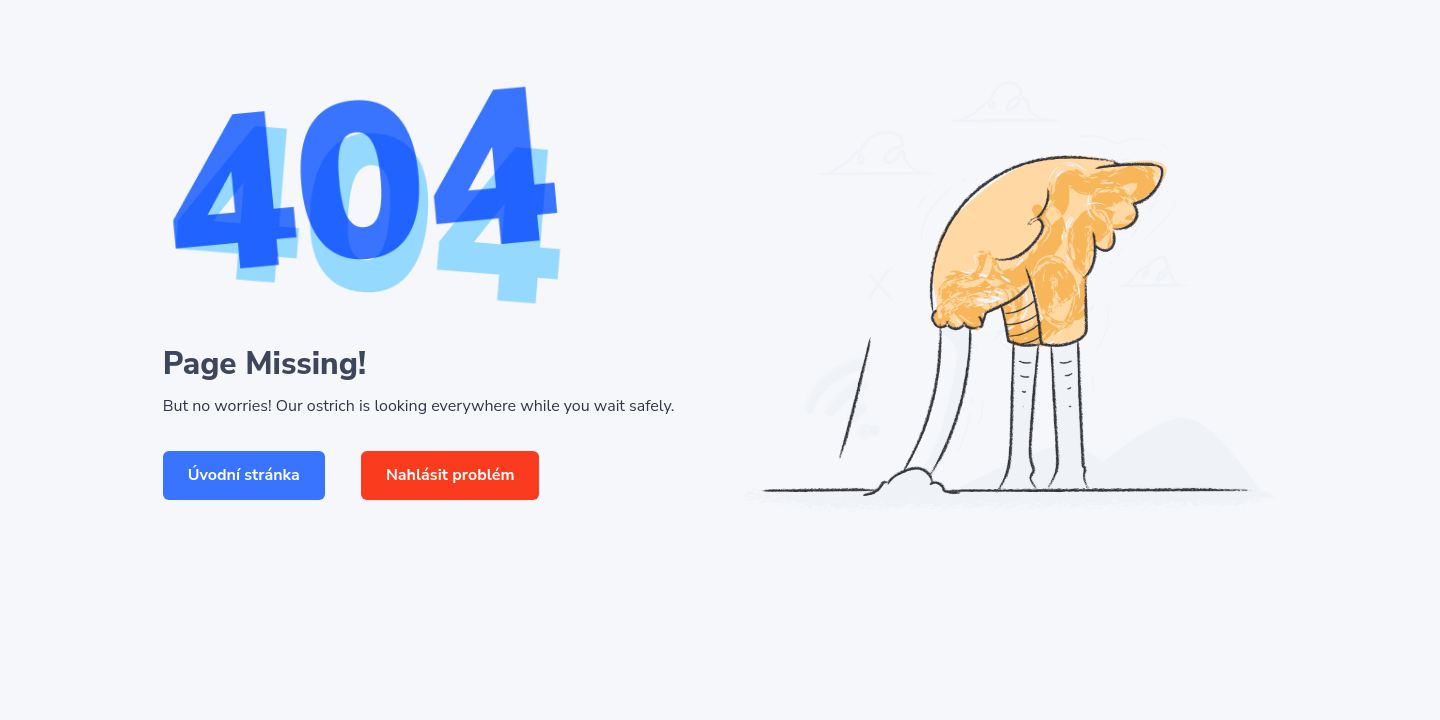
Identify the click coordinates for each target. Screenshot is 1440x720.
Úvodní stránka (244, 475)
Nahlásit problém (450, 475)
